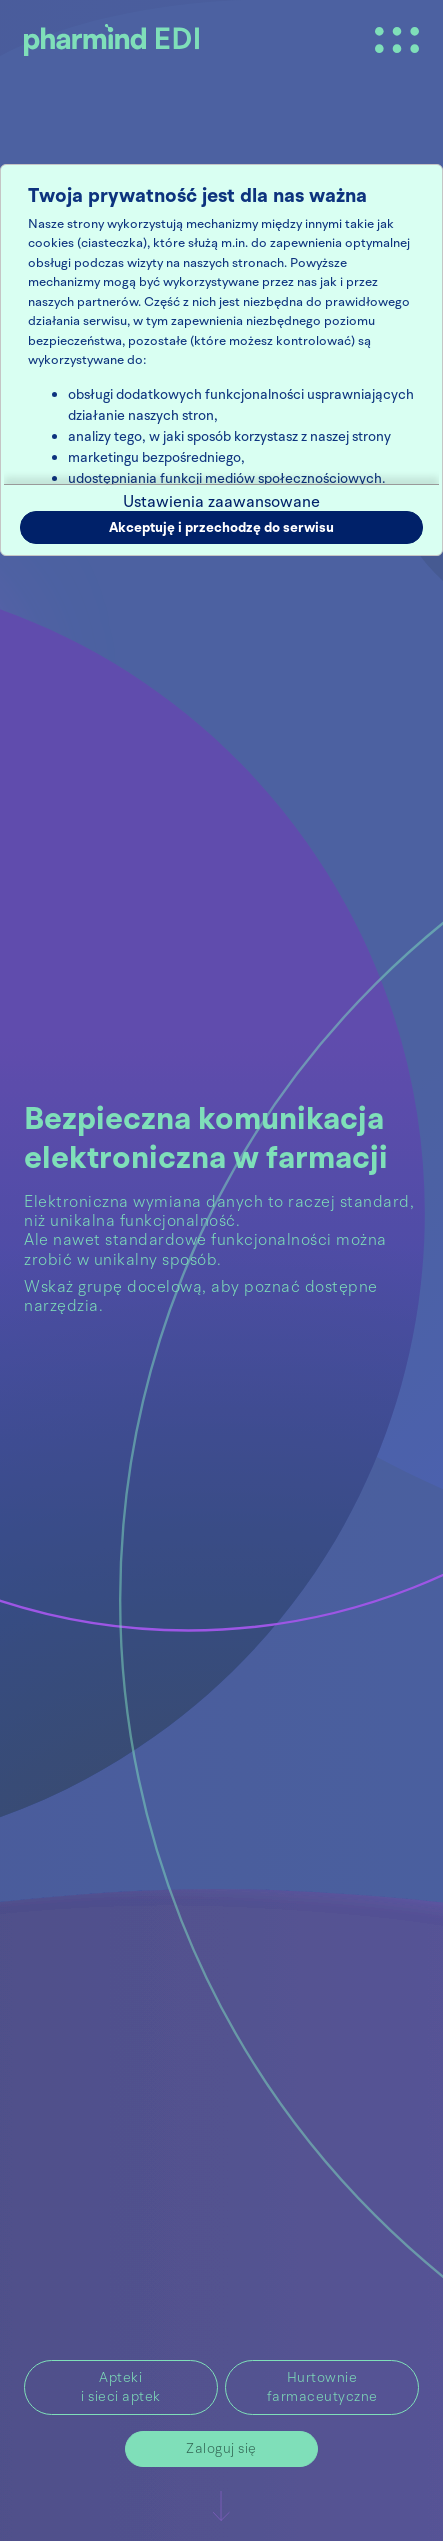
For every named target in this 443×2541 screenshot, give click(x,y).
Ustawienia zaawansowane (221, 502)
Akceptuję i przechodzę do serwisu (221, 527)
